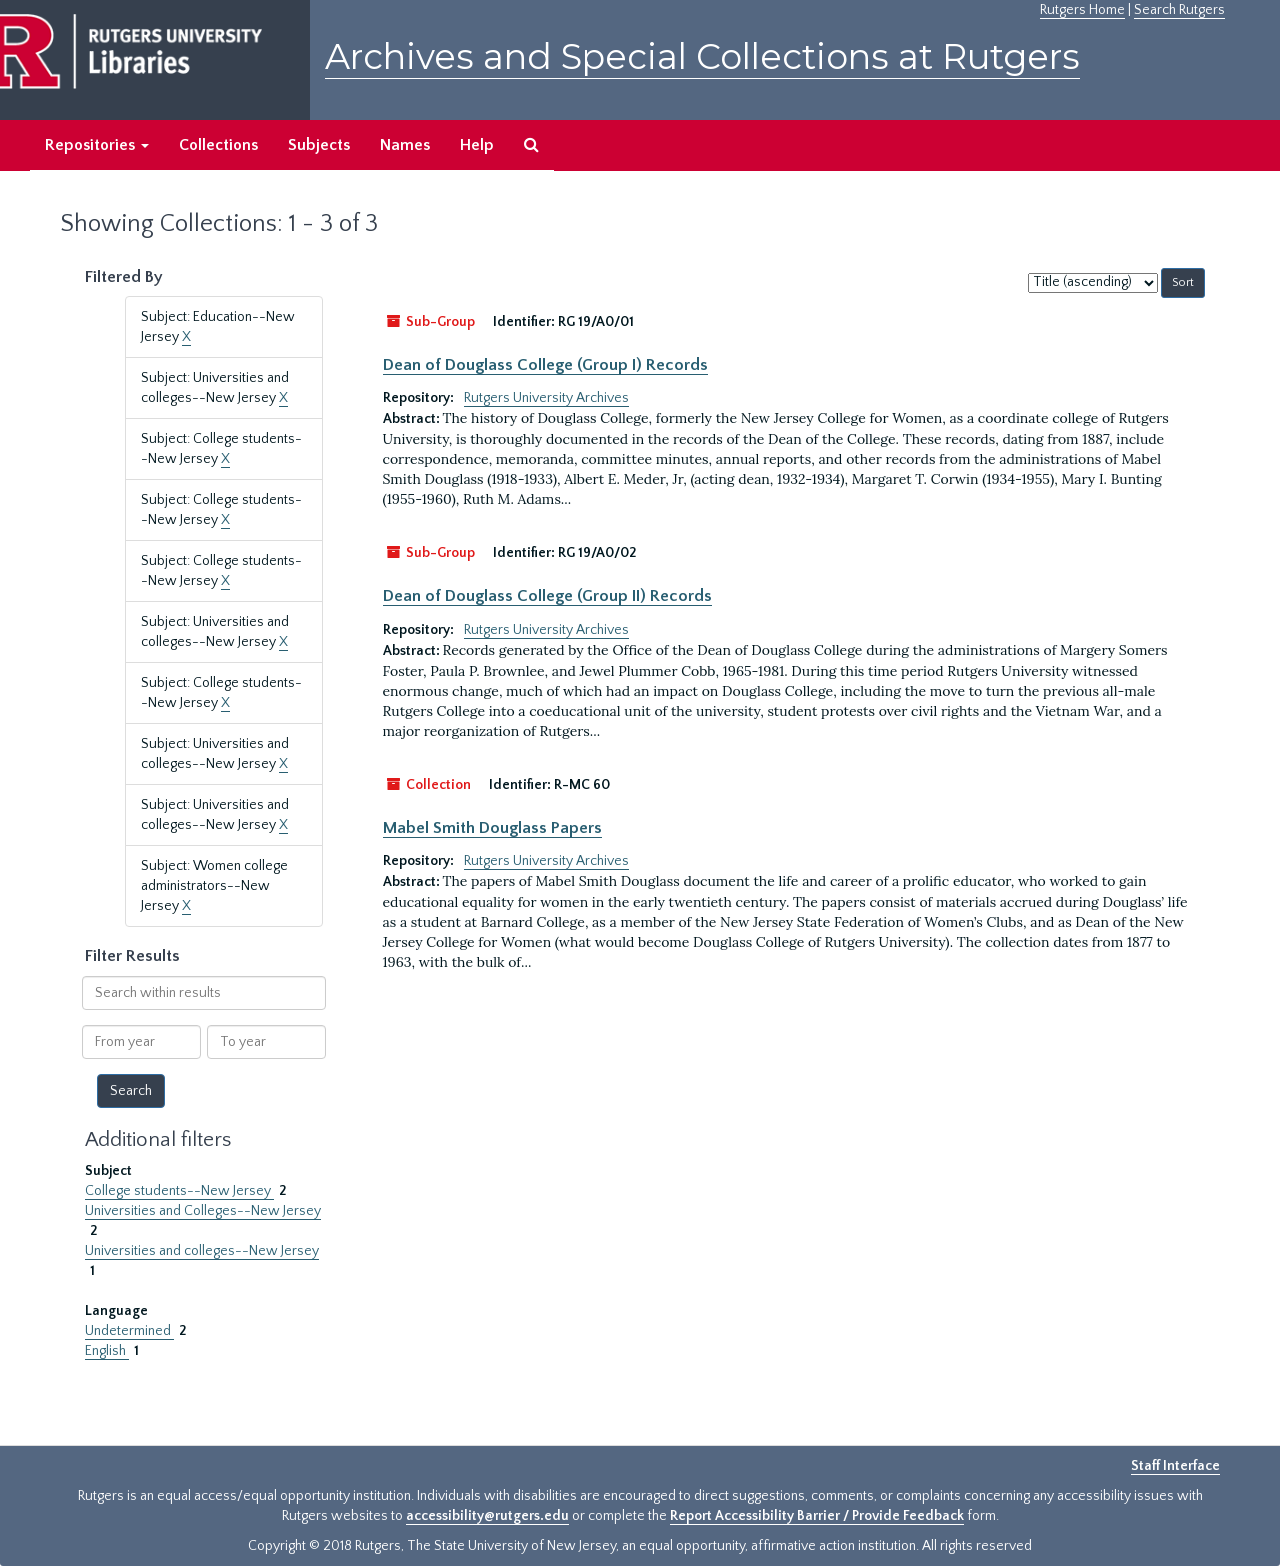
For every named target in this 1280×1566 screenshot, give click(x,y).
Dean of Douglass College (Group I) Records (545, 365)
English (107, 1351)
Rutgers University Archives (546, 398)
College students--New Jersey (179, 1191)
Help (477, 145)
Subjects (319, 145)
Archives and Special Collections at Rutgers (702, 56)
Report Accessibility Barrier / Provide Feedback (817, 1516)
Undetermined (129, 1331)
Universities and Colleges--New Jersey (203, 1211)
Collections (218, 145)
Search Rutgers (1179, 10)
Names (405, 145)
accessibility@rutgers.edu (487, 1516)
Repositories (97, 145)
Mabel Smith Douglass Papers (492, 828)
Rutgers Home (1082, 10)
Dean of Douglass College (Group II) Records (547, 596)
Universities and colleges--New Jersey (202, 1251)
